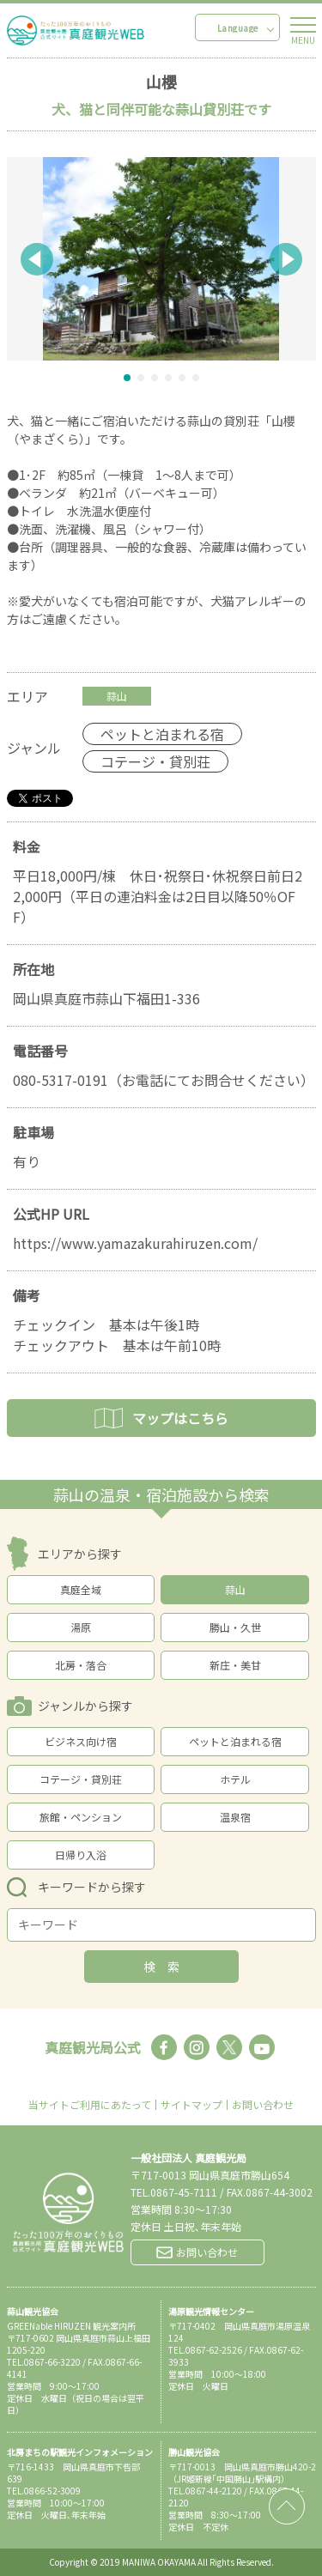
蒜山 (235, 1589)
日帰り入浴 (80, 1854)
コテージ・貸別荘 (80, 1779)
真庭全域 (80, 1589)
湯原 (80, 1627)
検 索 (161, 1966)
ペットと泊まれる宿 (235, 1741)
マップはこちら (161, 1418)
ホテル (235, 1779)
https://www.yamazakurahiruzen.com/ (135, 1243)
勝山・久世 (235, 1627)
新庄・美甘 (235, 1665)
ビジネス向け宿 (81, 1741)
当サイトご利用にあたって (89, 2105)
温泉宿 (235, 1816)
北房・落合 (80, 1665)
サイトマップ (191, 2105)
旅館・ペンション (80, 1816)
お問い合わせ (263, 2105)
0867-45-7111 (183, 2192)
